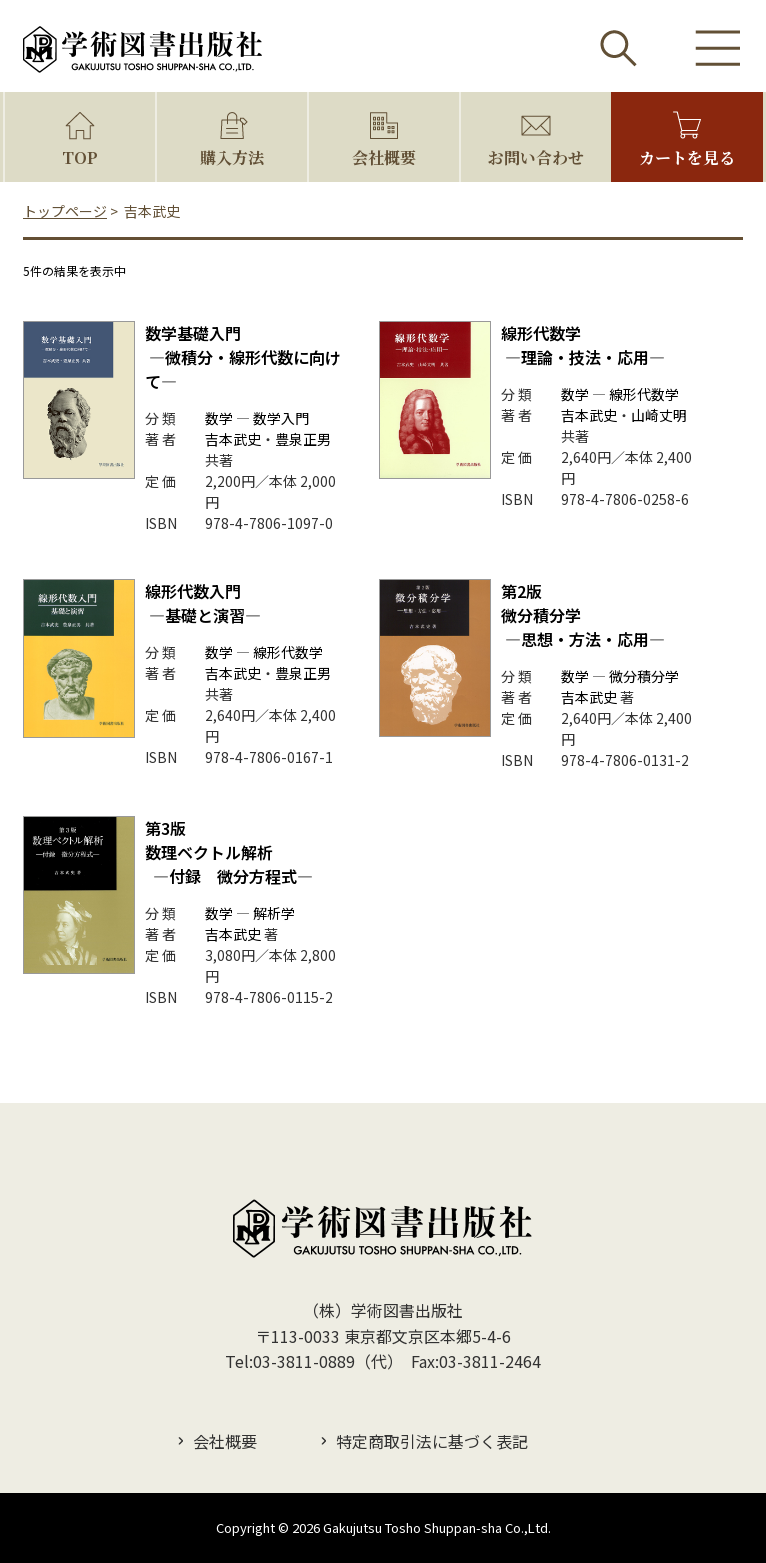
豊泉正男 (303, 439)
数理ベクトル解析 (229, 852)
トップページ (65, 211)
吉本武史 (233, 439)
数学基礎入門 (243, 357)
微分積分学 (644, 676)
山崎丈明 (659, 415)
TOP (80, 157)
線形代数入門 (203, 603)
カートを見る (687, 157)
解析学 (274, 913)
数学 (219, 418)
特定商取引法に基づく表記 (432, 1441)
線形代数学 (583, 345)
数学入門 (281, 418)
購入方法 (232, 157)
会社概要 (384, 157)
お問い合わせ (536, 157)
